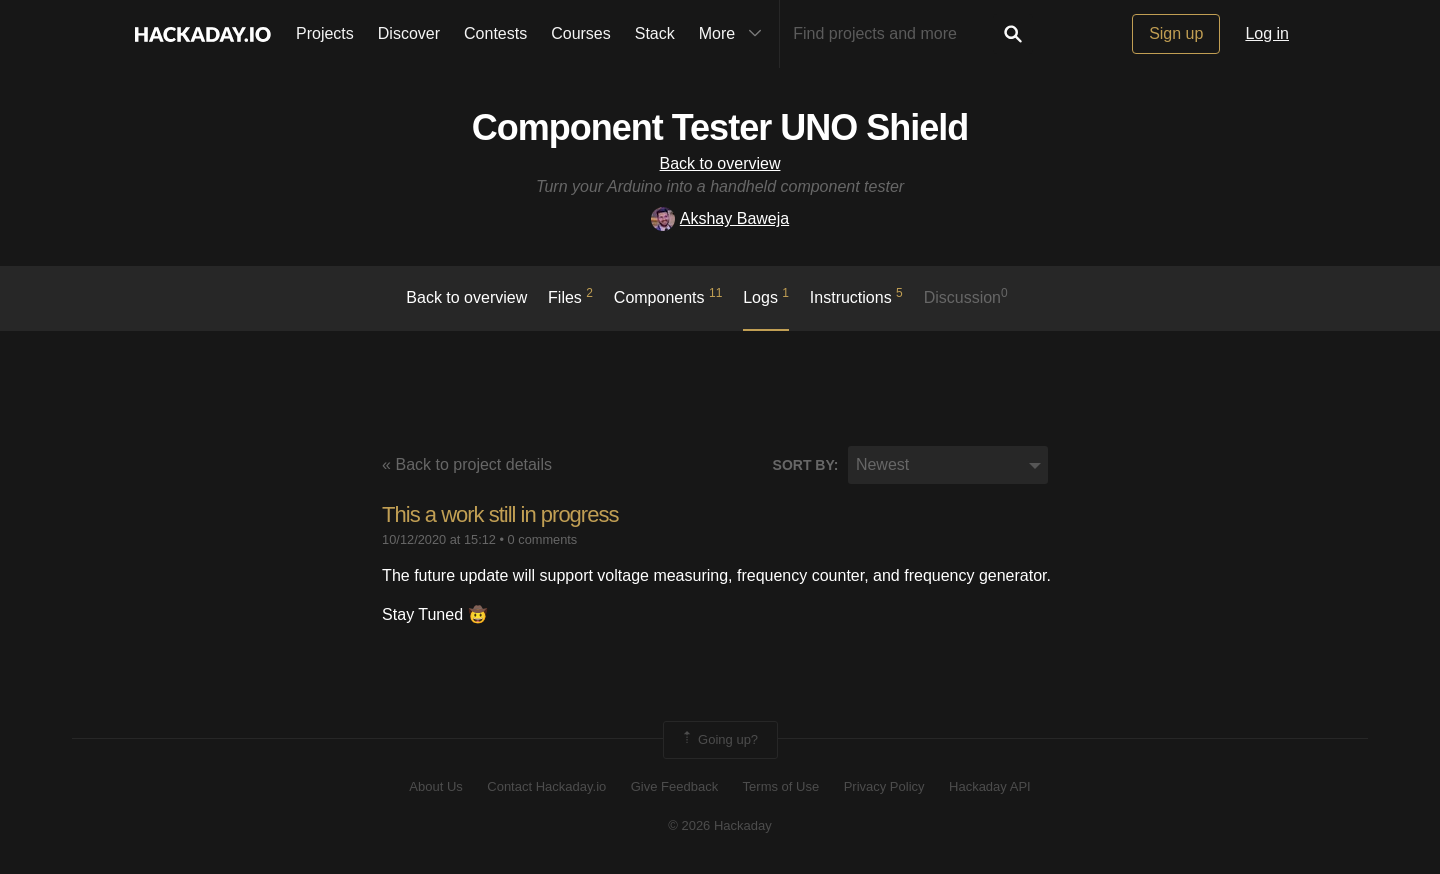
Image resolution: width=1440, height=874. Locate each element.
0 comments (543, 539)
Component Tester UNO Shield (720, 127)
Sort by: (806, 465)
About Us (435, 786)
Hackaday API (990, 786)
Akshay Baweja (720, 218)
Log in (1267, 33)
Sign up (1176, 33)
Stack (655, 33)
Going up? (719, 740)
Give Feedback (674, 786)
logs (766, 296)
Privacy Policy (884, 786)
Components (668, 296)
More (735, 34)
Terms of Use (781, 786)
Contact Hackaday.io (546, 786)
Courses (581, 33)
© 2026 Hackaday (720, 825)
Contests (495, 33)
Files (570, 296)
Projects (325, 33)
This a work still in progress (500, 514)
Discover (409, 33)
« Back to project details (467, 464)
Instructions (856, 296)
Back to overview (720, 163)
